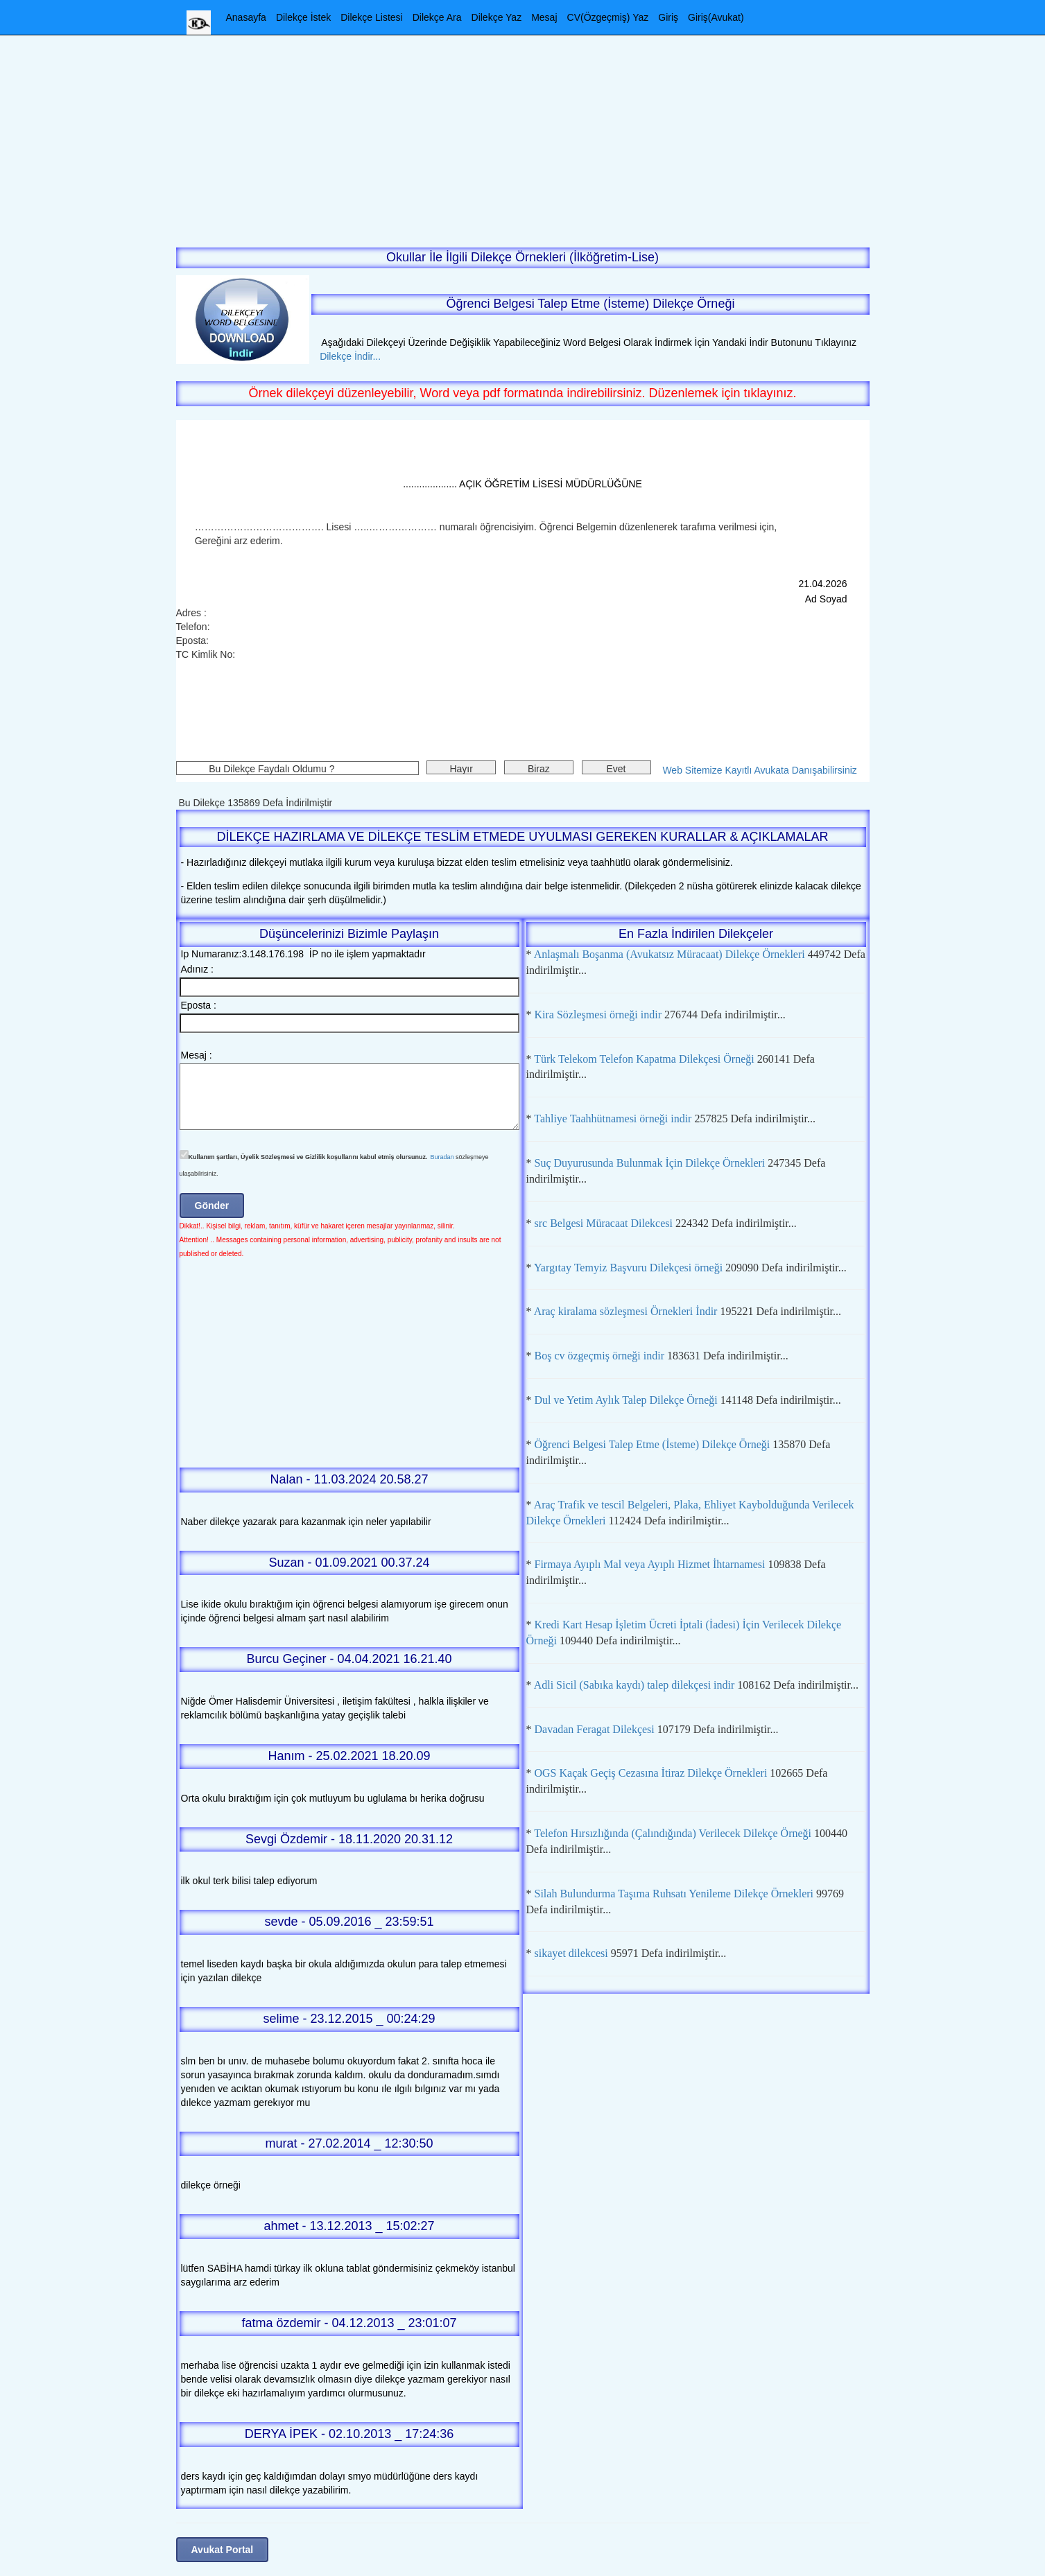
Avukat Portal (222, 2549)
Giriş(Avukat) (716, 17)
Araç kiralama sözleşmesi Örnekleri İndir (626, 1311)
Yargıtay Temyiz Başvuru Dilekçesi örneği (628, 1267)
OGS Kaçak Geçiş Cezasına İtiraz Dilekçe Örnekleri (651, 1773)
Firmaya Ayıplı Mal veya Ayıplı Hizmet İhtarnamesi (650, 1564)
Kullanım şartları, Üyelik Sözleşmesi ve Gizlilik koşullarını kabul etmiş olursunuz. (308, 1157)
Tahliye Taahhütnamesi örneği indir (612, 1118)
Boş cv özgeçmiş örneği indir (600, 1355)
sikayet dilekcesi (571, 1953)
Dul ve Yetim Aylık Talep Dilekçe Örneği (626, 1400)
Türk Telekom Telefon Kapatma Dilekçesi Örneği (644, 1059)
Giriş (668, 17)
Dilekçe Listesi (371, 17)
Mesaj (544, 17)
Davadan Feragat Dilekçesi (595, 1729)
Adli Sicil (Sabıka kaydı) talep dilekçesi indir (634, 1685)
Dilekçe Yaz (497, 17)
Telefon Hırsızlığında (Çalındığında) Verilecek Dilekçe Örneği (672, 1833)
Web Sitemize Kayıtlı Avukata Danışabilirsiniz (759, 770)
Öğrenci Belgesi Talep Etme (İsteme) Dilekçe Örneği (652, 1444)
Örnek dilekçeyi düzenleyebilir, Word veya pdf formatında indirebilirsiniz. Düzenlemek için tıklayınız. (522, 393)
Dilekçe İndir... (346, 356)
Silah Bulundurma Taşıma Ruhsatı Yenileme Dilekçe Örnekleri (674, 1893)
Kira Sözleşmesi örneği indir (598, 1014)
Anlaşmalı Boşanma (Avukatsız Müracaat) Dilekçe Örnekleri (669, 954)
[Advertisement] (523, 132)
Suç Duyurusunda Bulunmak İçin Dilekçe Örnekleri (650, 1163)
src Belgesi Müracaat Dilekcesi (604, 1223)
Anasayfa (246, 17)
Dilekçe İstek (303, 17)
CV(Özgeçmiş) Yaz (608, 17)
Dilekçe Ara (437, 17)
